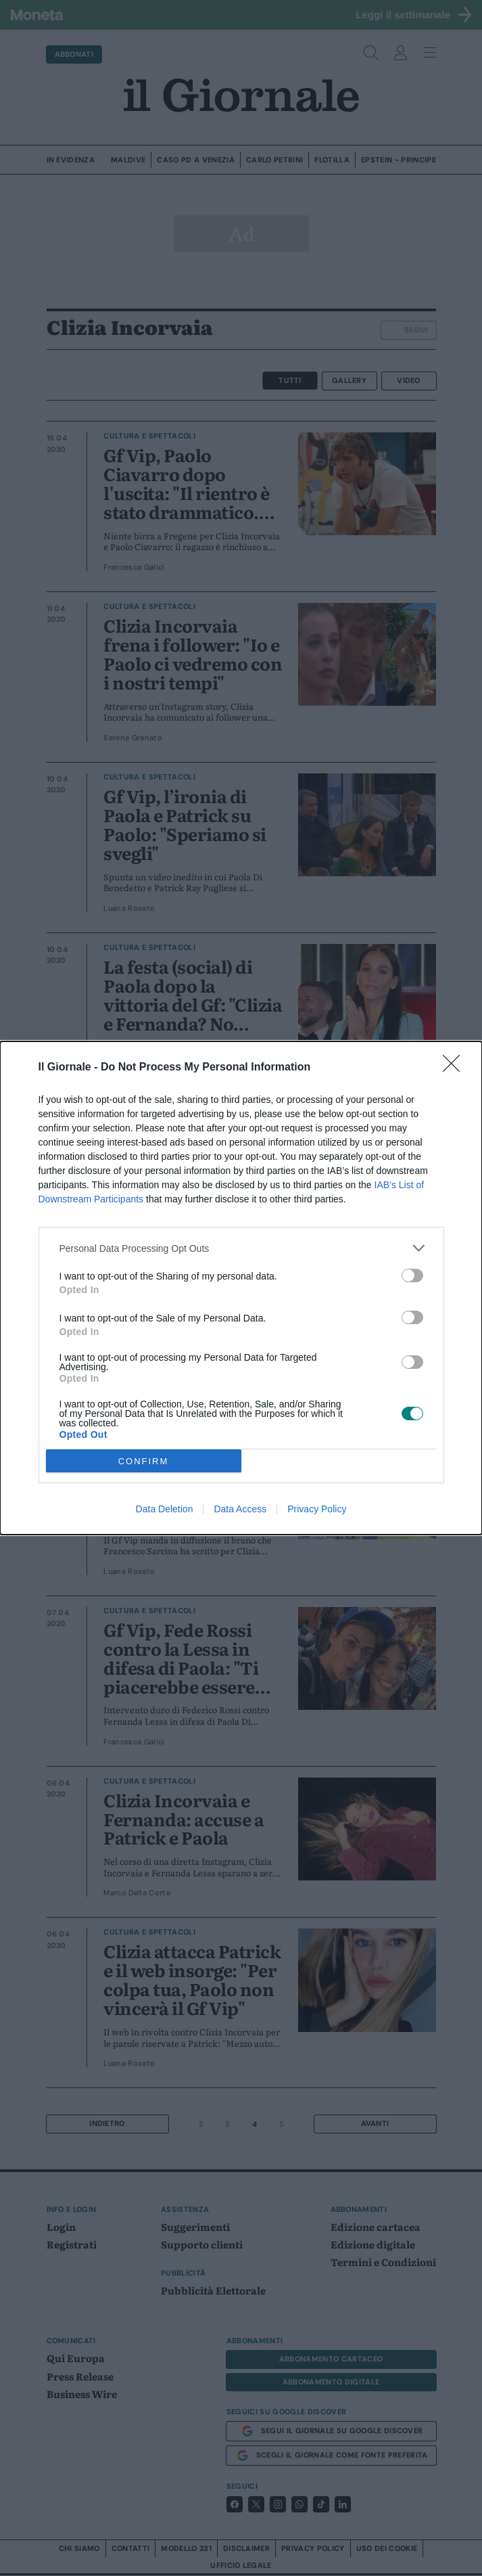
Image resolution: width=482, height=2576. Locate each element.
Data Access (240, 1509)
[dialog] (241, 1288)
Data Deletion (164, 1509)
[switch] (412, 1275)
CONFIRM (143, 1461)
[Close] (455, 1068)
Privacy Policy (316, 1509)
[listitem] (241, 1248)
